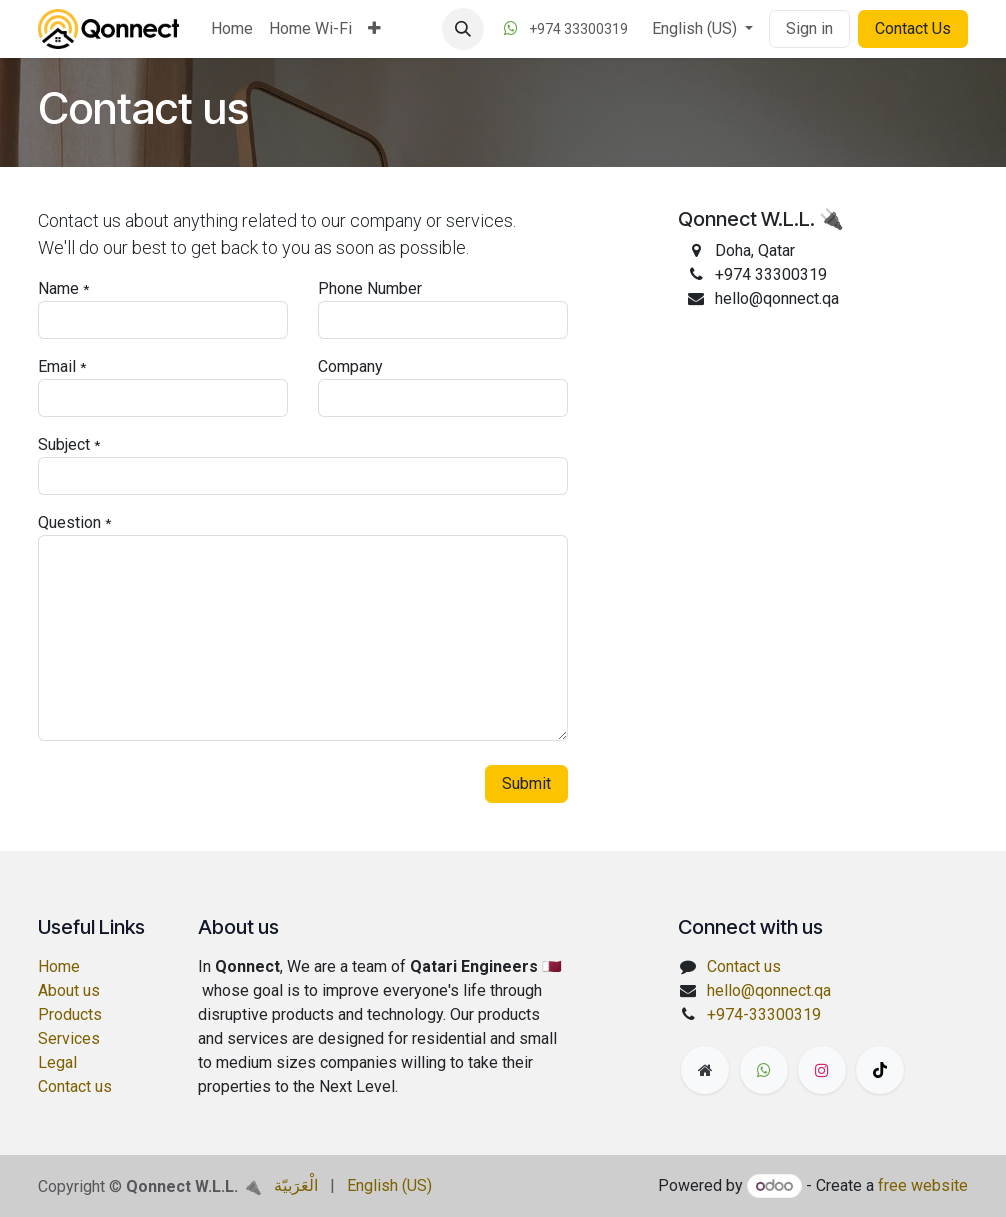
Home (59, 966)
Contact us (75, 1086)
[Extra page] (705, 1070)
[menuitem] (232, 29)
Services (69, 1038)
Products (70, 1014)
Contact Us (913, 28)
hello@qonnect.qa (769, 990)
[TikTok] (880, 1070)
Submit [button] (526, 783)
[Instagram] (822, 1070)
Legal (57, 1062)
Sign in (809, 28)
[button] (463, 29)
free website (923, 1185)
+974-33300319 (764, 1014)
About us (69, 990)
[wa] (764, 1070)
